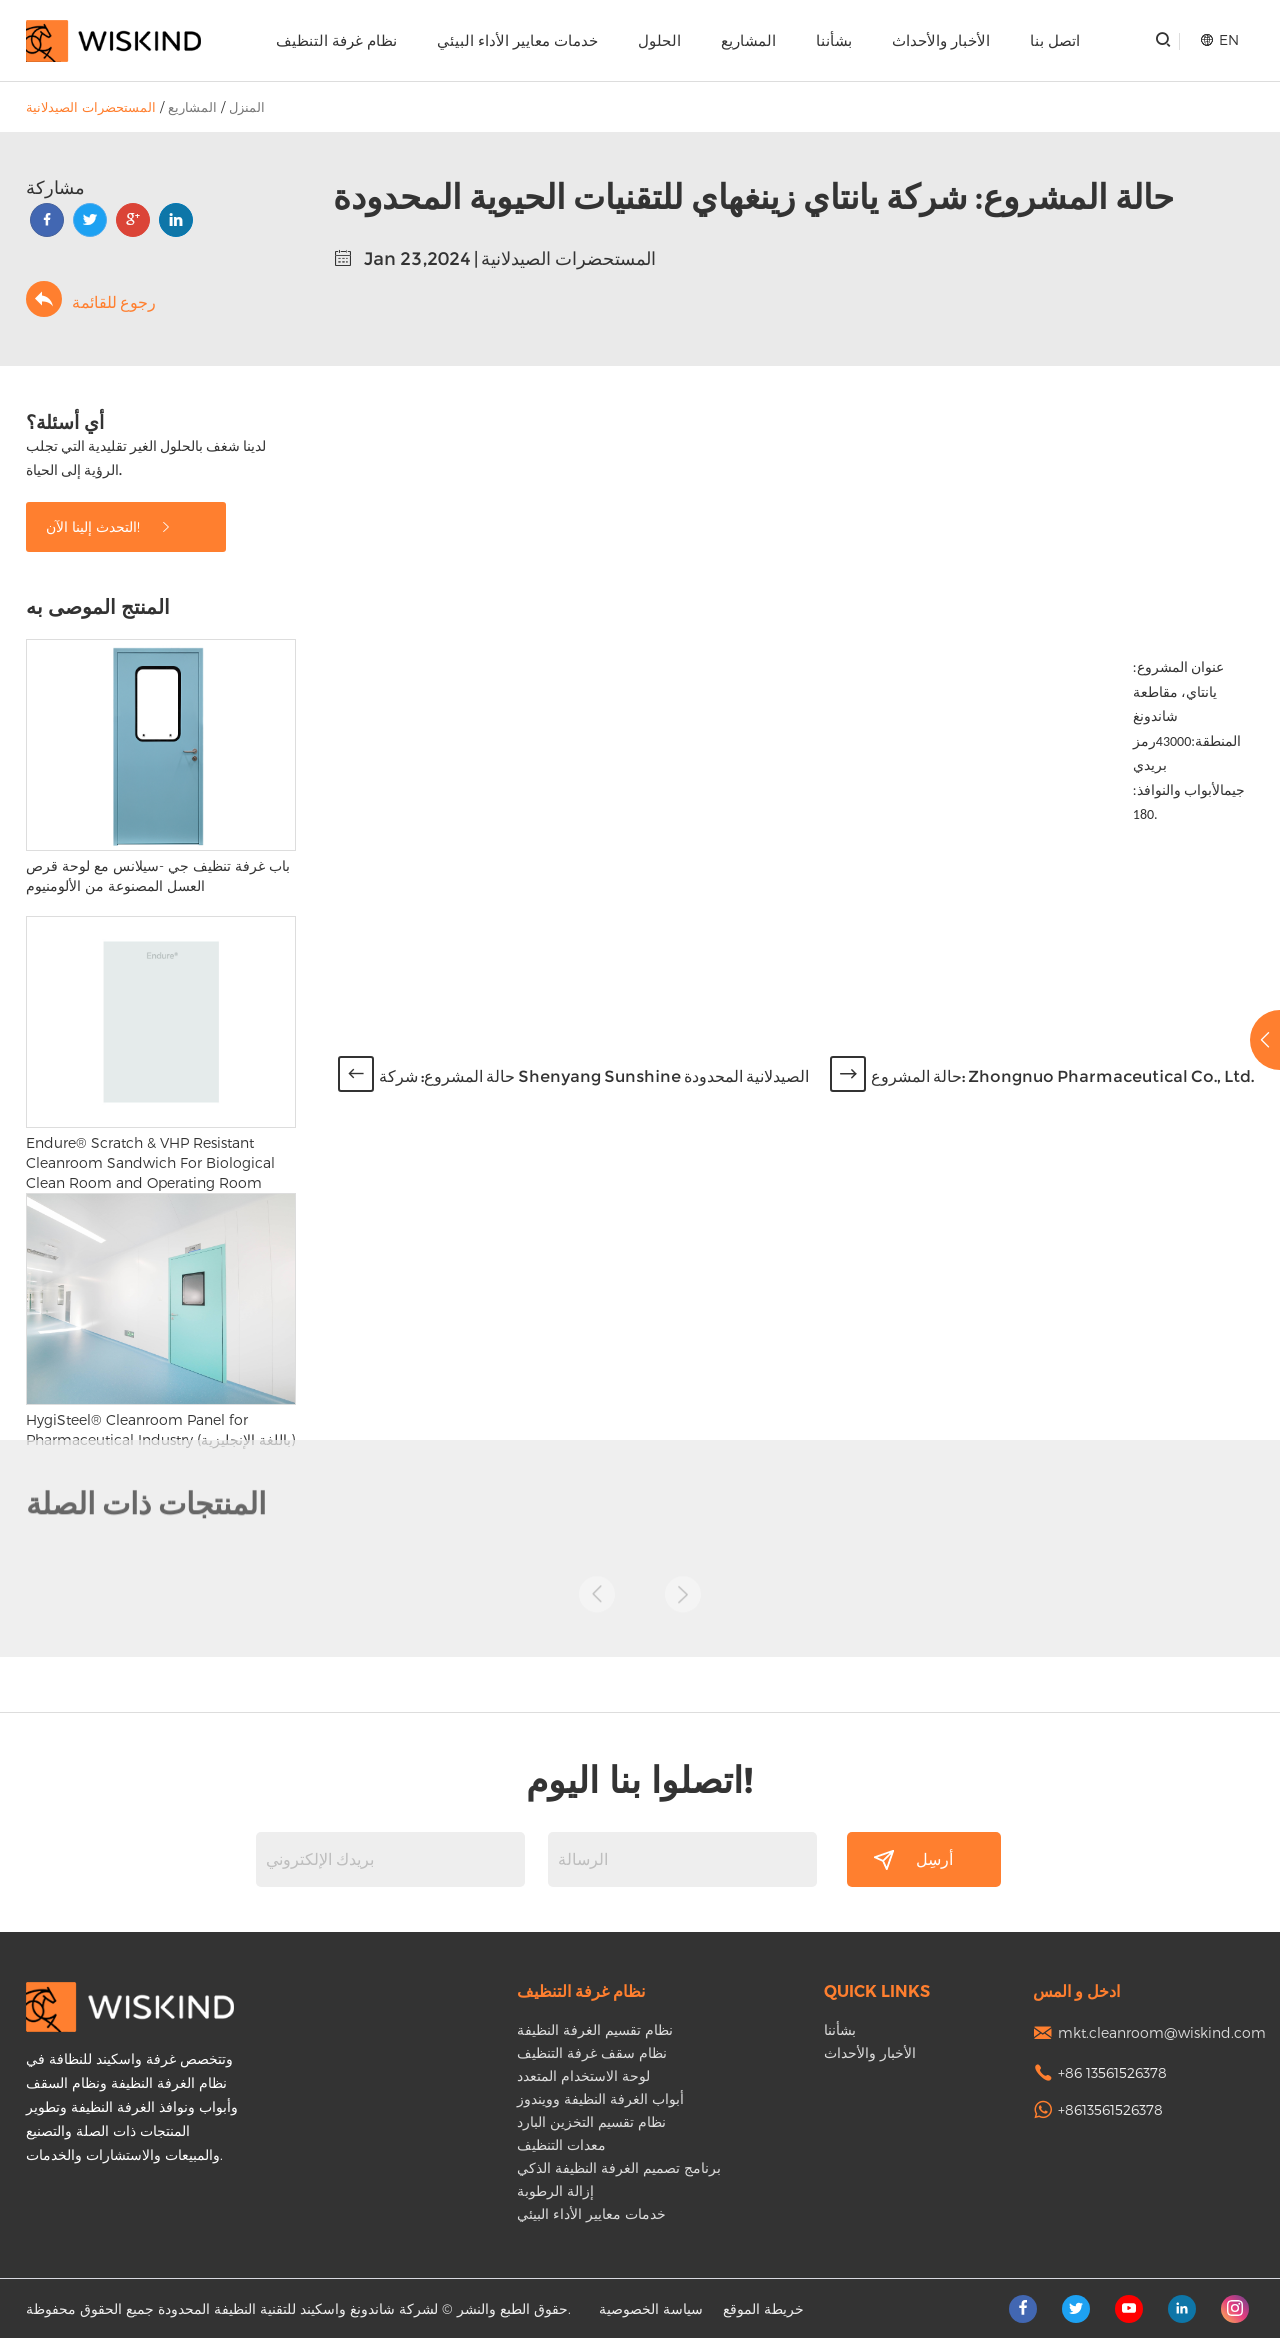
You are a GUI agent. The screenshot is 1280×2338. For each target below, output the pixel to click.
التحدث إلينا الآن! (109, 526)
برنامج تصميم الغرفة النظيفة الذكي (619, 2167)
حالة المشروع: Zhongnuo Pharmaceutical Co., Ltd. (1062, 1076)
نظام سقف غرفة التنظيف (592, 2052)
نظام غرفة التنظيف (336, 40)
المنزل (247, 107)
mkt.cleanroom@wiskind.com (1162, 2032)
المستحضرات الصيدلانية (91, 107)
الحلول (659, 40)
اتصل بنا (1055, 40)
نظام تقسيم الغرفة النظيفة (595, 2029)
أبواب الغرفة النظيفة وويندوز (600, 2098)
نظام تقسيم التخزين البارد (591, 2121)
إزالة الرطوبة (555, 2190)
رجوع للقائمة (91, 299)
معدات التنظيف (561, 2144)
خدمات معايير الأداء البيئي (517, 40)
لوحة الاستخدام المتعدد (583, 2075)
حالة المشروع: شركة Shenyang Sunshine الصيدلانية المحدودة (594, 1076)
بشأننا (834, 40)
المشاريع (748, 40)
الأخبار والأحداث (941, 40)
